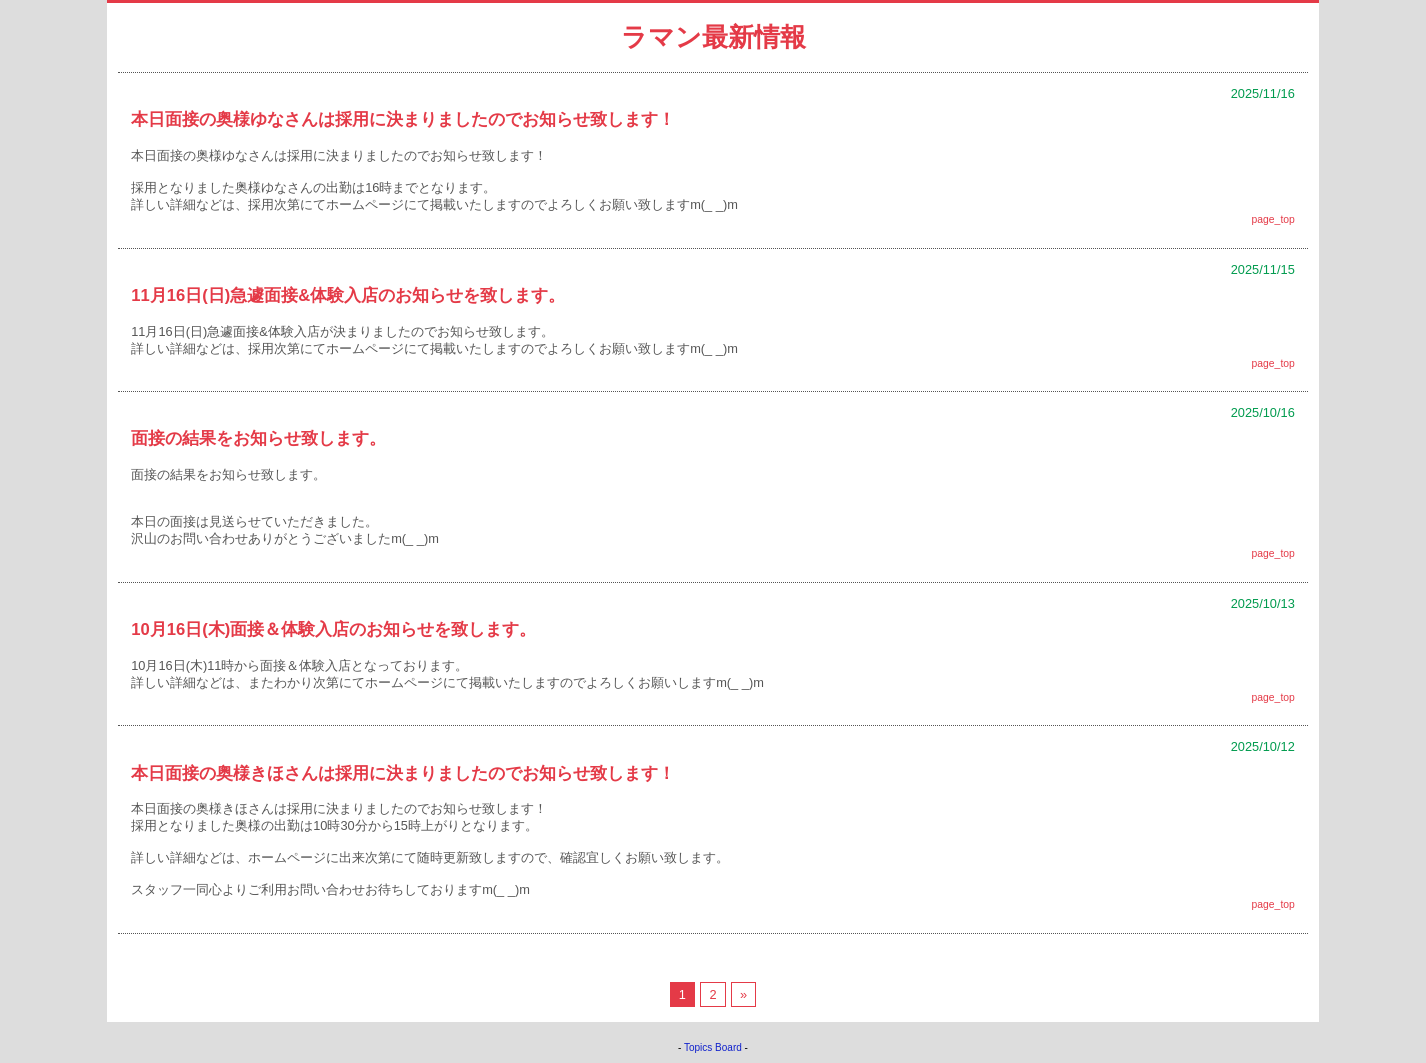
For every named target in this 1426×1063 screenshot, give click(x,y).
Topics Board (713, 1047)
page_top (1273, 219)
